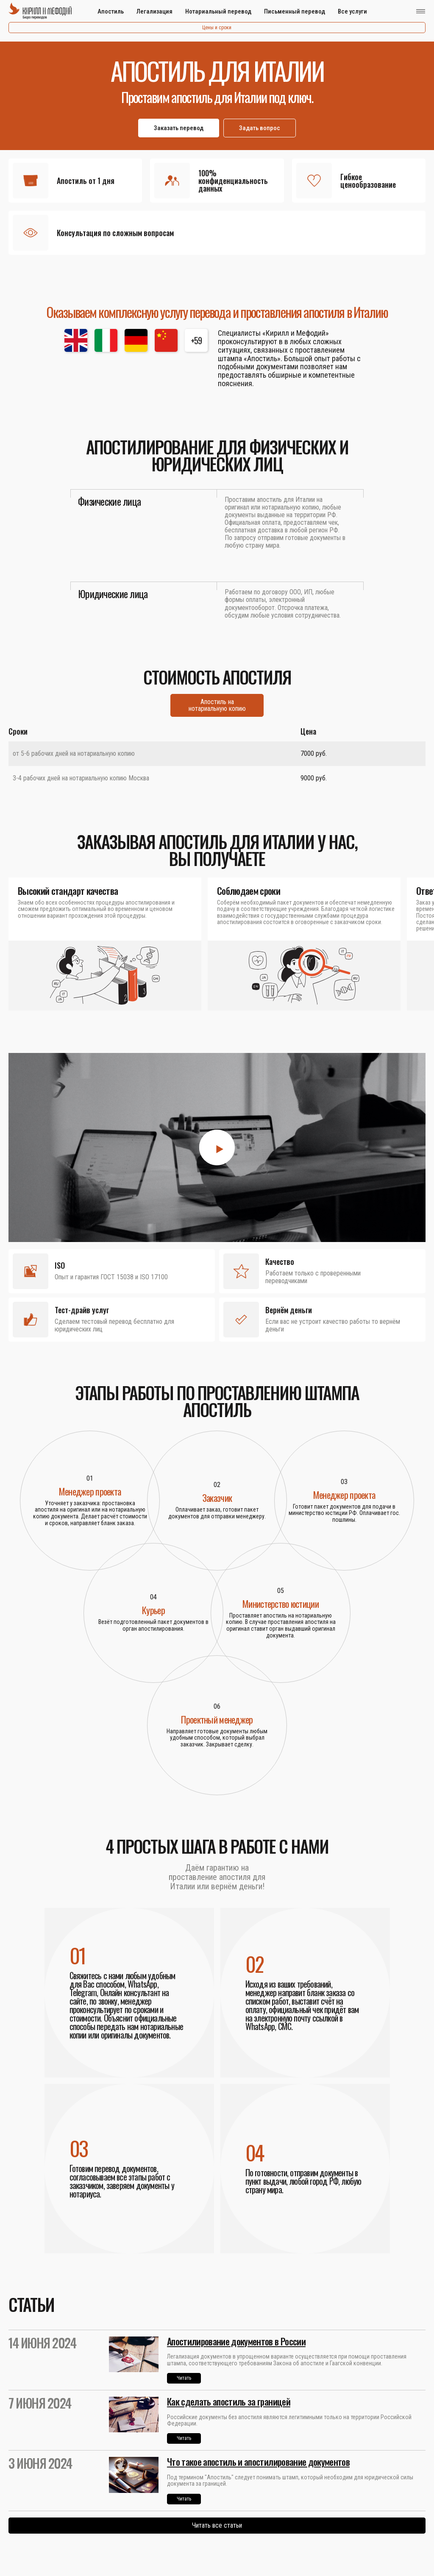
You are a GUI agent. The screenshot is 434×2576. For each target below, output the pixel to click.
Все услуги (352, 11)
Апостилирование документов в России (236, 2341)
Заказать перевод (178, 128)
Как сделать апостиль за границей (228, 2401)
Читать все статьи (217, 2525)
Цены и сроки (216, 28)
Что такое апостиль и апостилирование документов (258, 2461)
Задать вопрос (259, 128)
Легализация (154, 11)
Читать (184, 2378)
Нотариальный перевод (218, 11)
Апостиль (110, 11)
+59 (196, 340)
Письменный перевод (294, 11)
